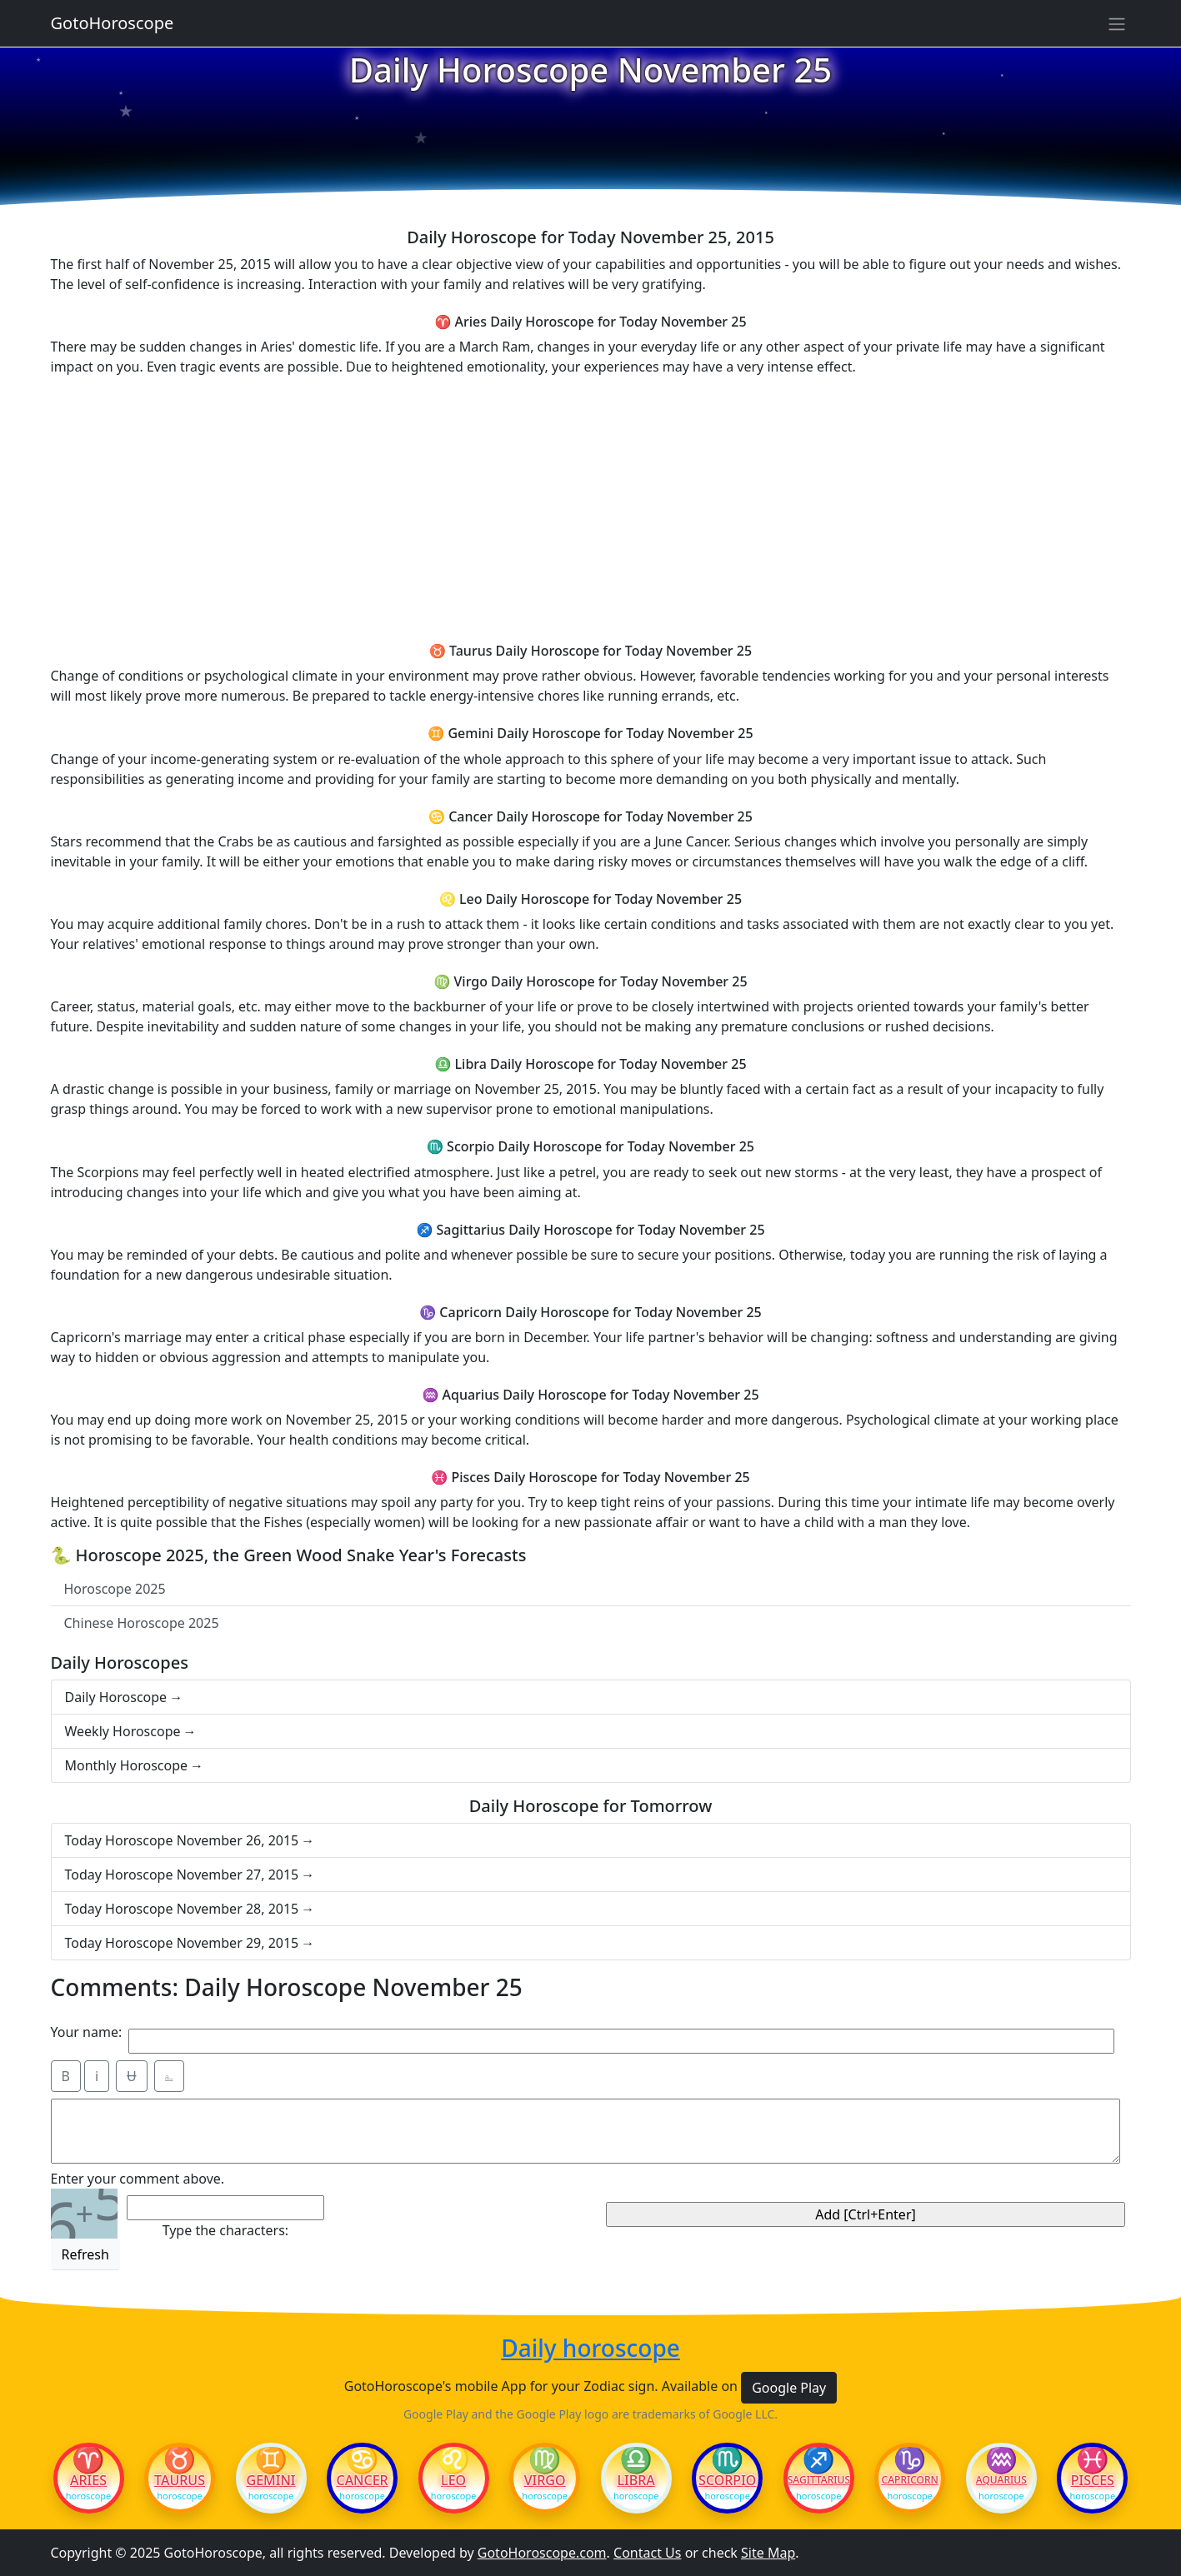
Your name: (87, 2032)
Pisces (1092, 2480)
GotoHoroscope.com (542, 2553)
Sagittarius (819, 2480)
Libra (636, 2480)
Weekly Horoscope (123, 1731)
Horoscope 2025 (115, 1589)
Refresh (85, 2254)
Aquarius (1001, 2480)
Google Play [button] (789, 2388)
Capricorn (910, 2480)
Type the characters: (225, 2230)
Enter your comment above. (138, 2178)
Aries (88, 2480)
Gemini (271, 2480)
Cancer (362, 2480)
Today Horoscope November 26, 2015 (182, 1840)
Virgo (545, 2480)
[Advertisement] (591, 506)
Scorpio (727, 2480)
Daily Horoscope (116, 1697)
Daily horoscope (590, 2348)
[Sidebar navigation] (1117, 23)
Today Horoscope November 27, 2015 (182, 1874)
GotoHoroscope (112, 23)
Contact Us (647, 2553)
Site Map (768, 2553)
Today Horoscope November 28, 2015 (182, 1909)
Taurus (179, 2480)
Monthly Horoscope (126, 1765)
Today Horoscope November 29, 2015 (182, 1943)
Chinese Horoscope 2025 (141, 1623)
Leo (453, 2480)
